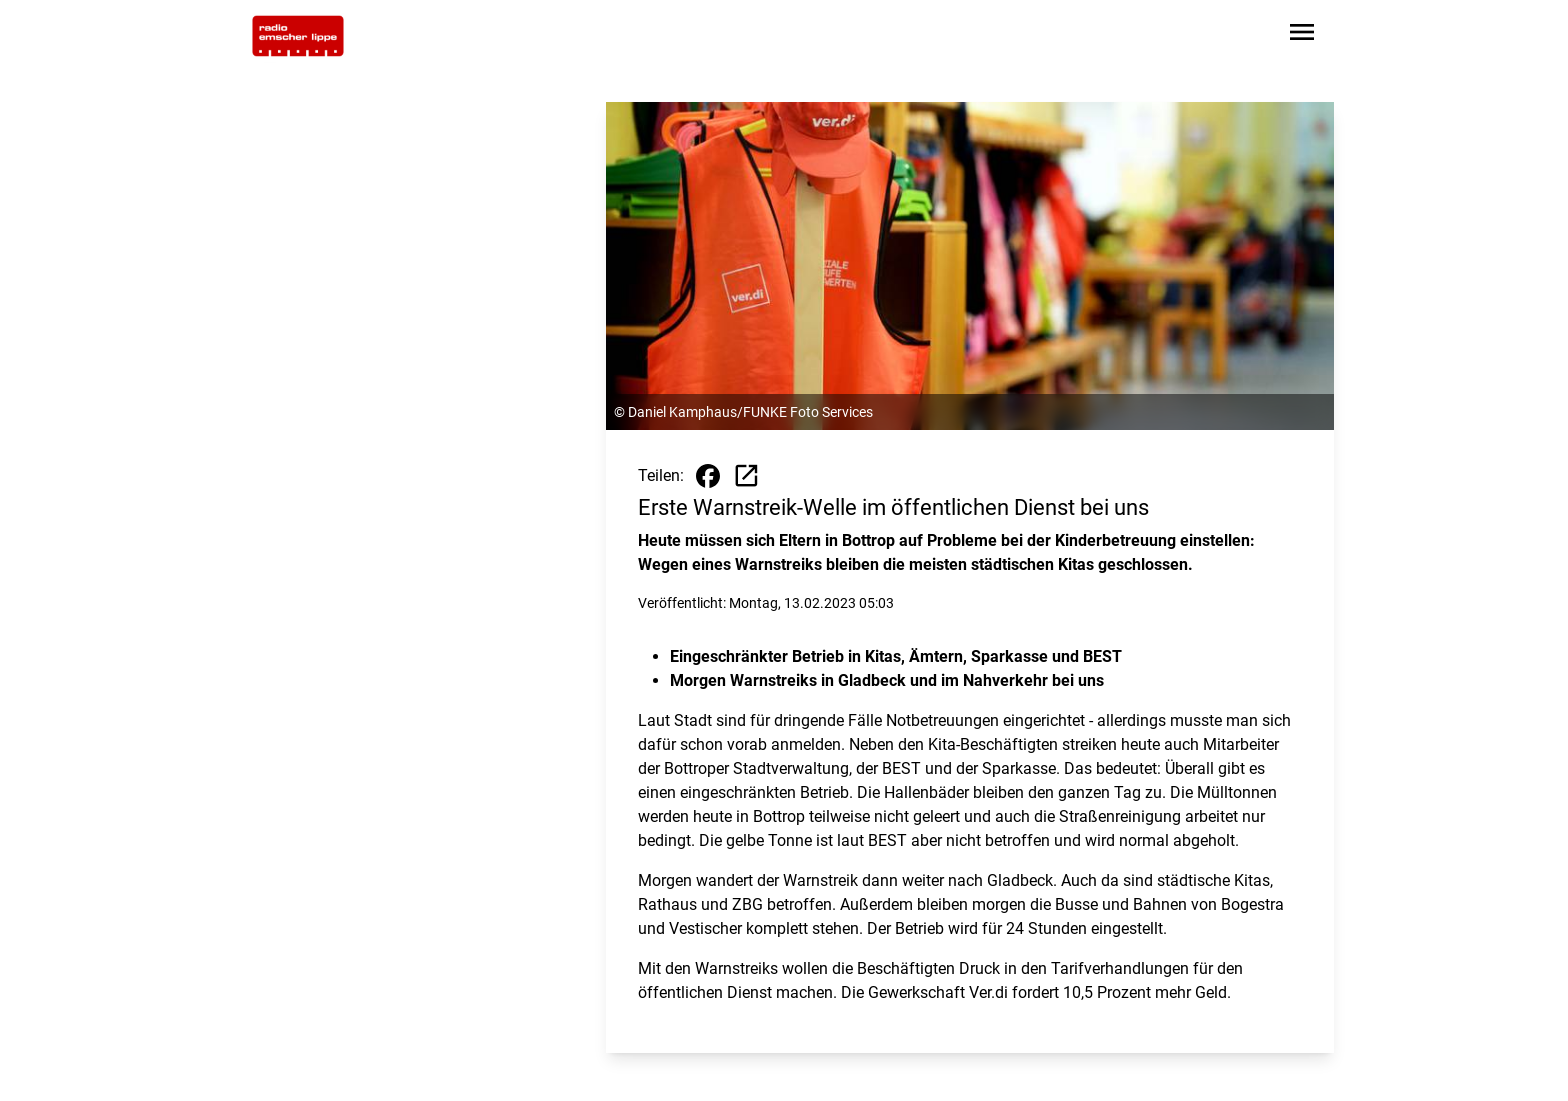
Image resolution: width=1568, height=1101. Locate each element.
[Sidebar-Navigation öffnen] (1302, 35)
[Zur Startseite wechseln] (298, 36)
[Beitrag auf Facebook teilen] (708, 476)
